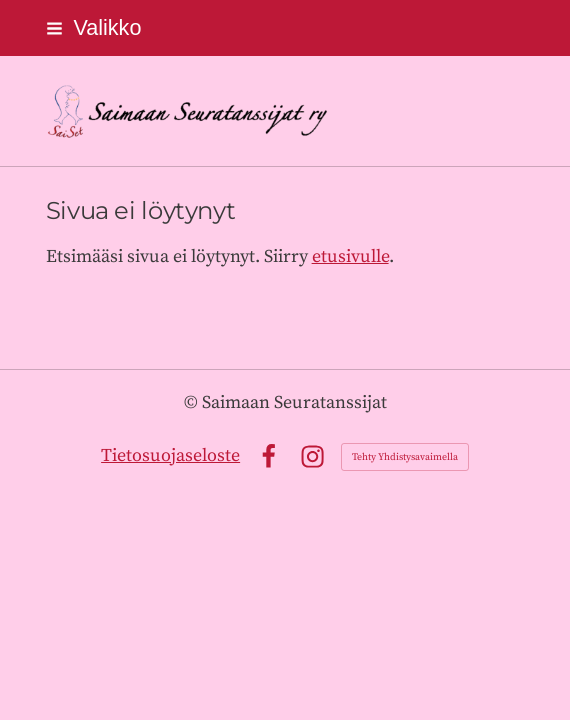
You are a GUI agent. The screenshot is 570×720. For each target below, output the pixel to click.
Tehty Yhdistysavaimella (405, 457)
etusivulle (350, 256)
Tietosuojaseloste (170, 455)
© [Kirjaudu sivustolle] (193, 402)
